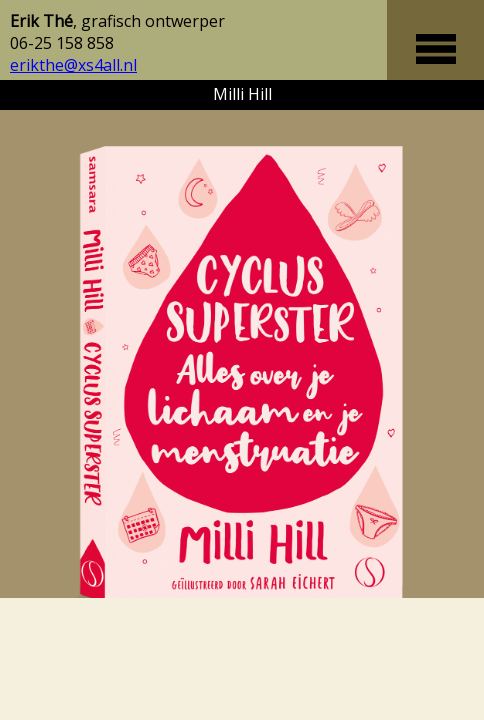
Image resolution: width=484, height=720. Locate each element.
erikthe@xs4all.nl (73, 65)
